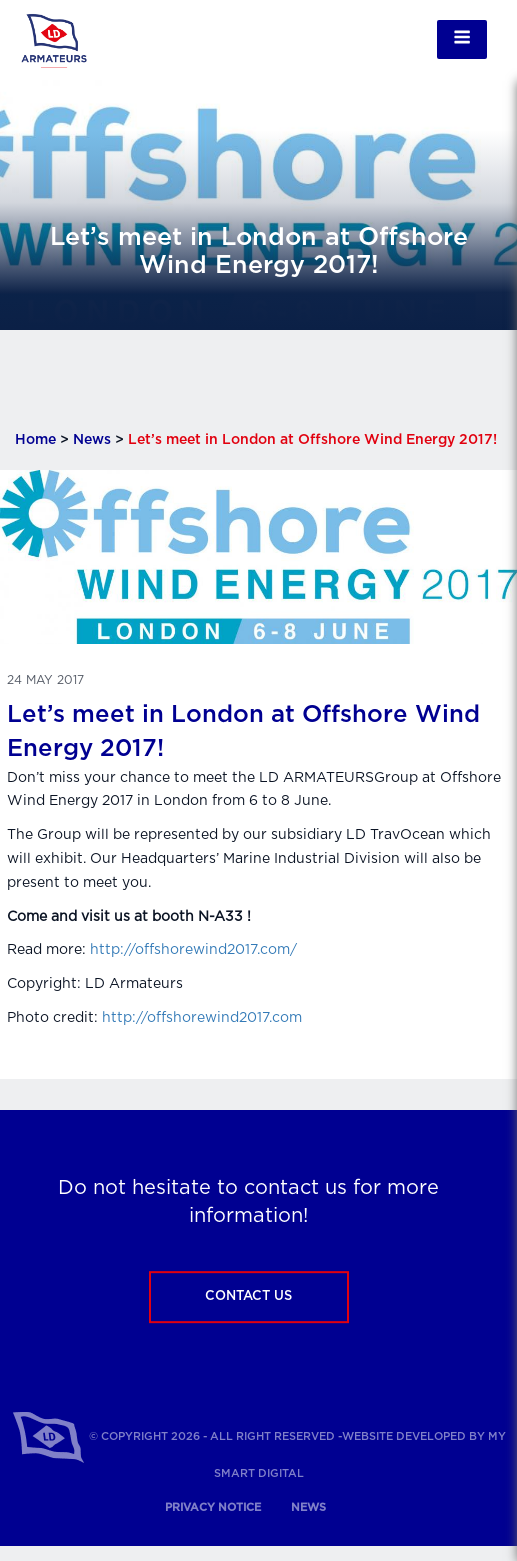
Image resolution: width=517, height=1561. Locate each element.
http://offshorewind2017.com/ (193, 950)
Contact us (248, 1296)
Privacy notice (213, 1507)
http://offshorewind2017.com (202, 1018)
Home (35, 440)
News (92, 440)
